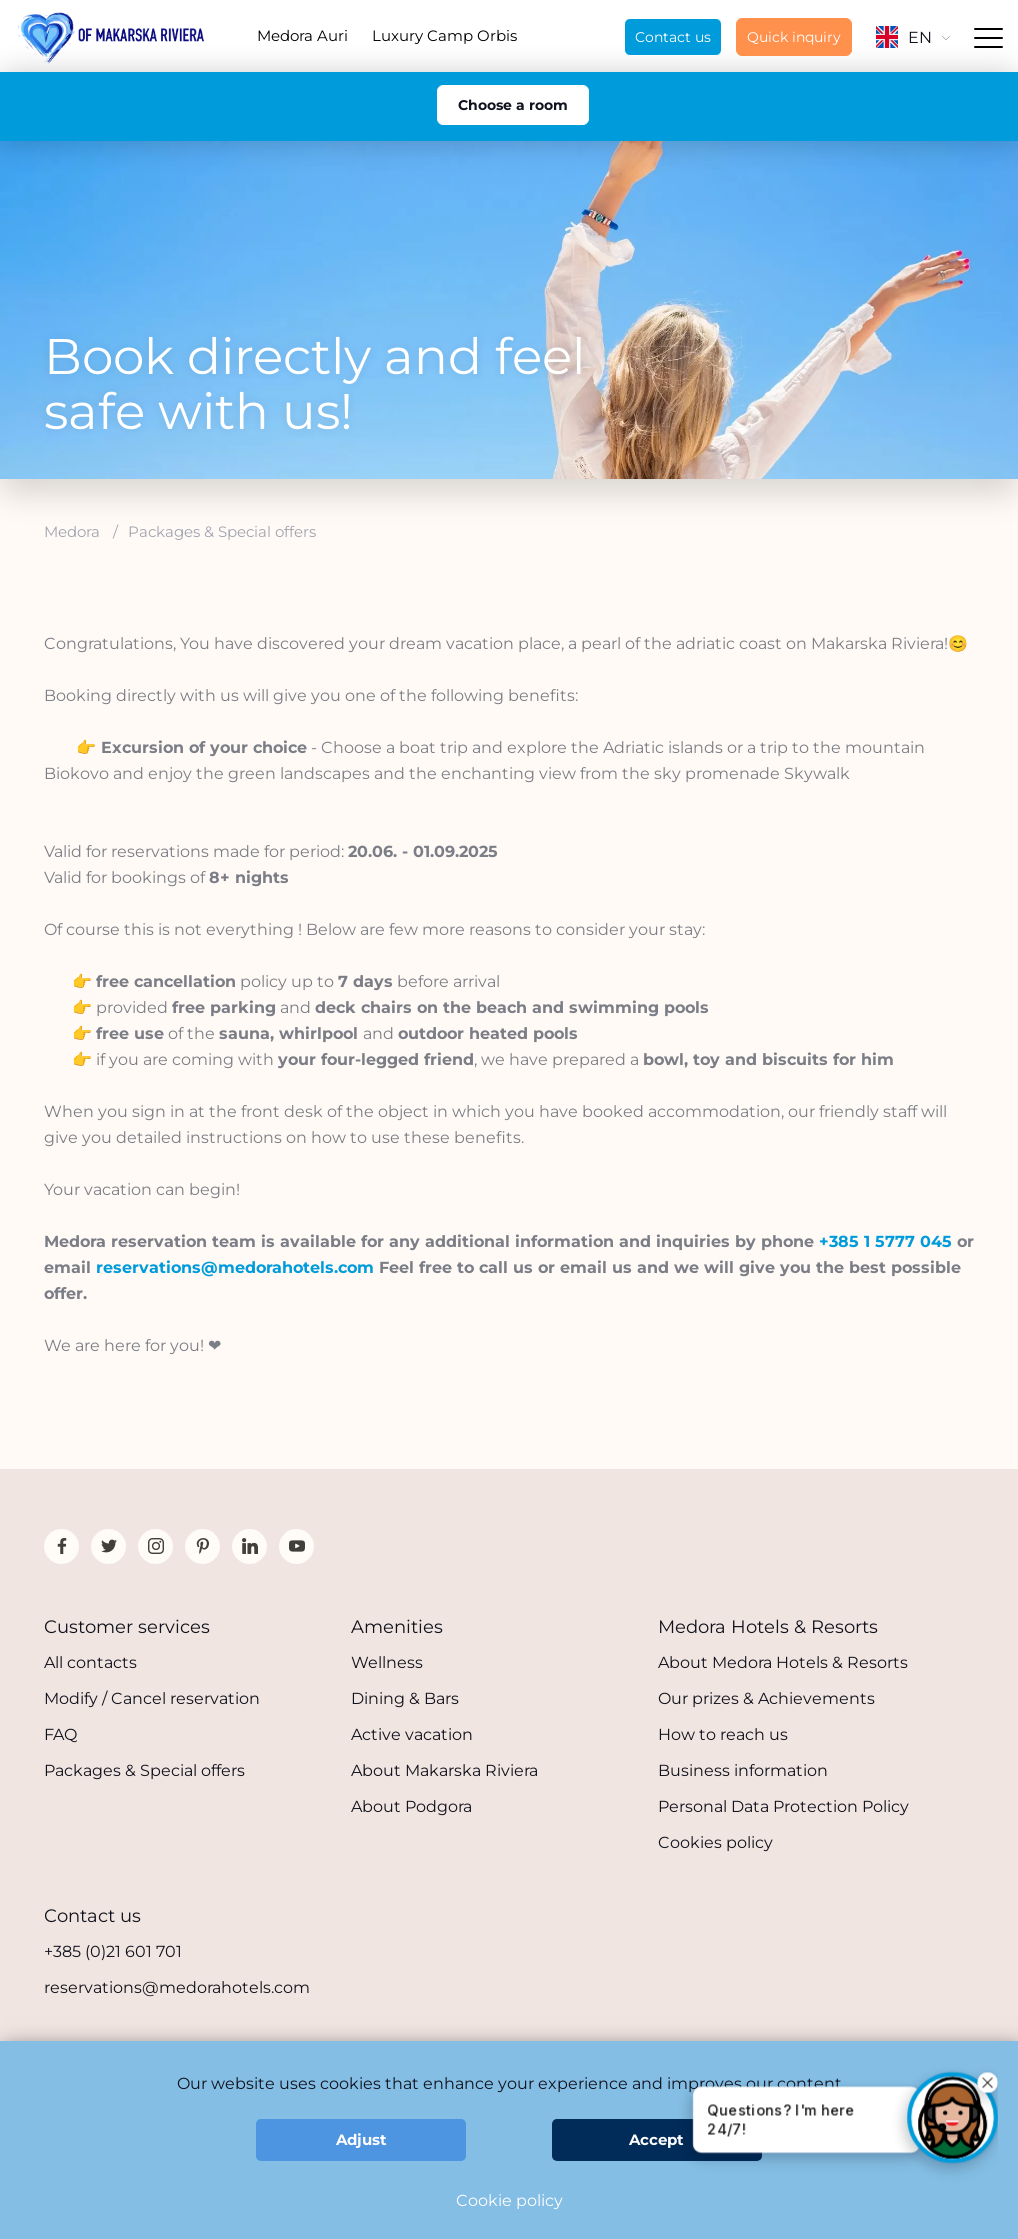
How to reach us (723, 1734)
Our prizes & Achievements (766, 1698)
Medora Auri (302, 35)
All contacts (90, 1662)
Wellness (387, 1662)
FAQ (60, 1734)
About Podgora (411, 1806)
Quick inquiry (794, 37)
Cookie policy (509, 2200)
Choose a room (513, 105)
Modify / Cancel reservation (152, 1698)
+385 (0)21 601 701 (113, 1951)
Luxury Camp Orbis (444, 35)
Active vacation (412, 1734)
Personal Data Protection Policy (783, 1806)
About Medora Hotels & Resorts (783, 1662)
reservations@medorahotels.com (177, 1987)
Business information (743, 1770)
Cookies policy (715, 1842)
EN (913, 37)
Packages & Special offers (144, 1770)
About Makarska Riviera (444, 1770)
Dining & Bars (405, 1698)
